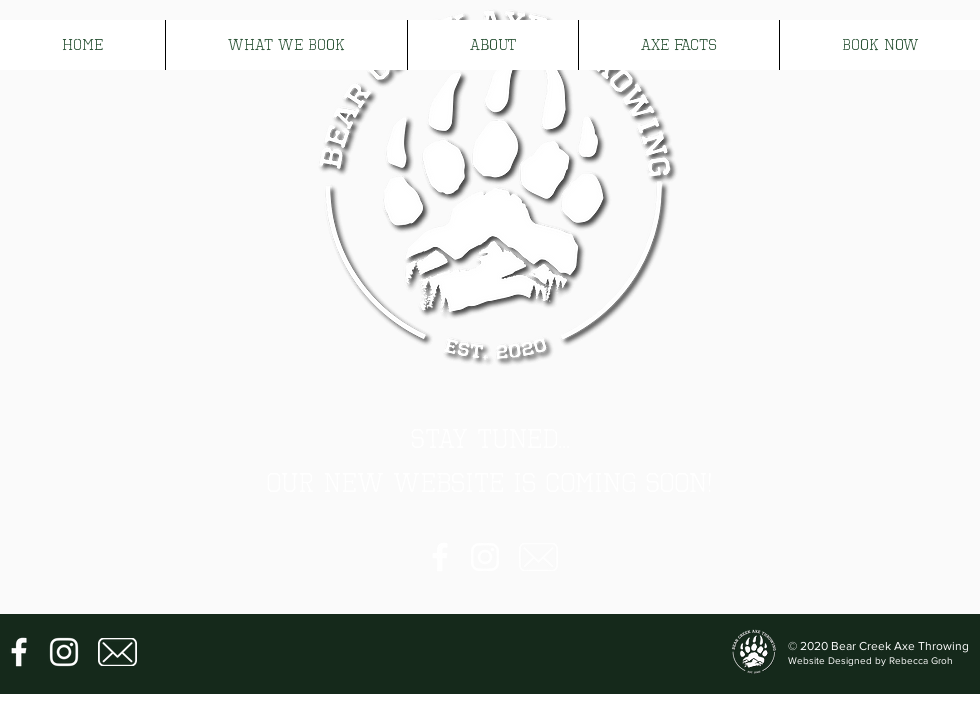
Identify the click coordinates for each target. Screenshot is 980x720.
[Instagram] (485, 557)
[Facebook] (440, 557)
